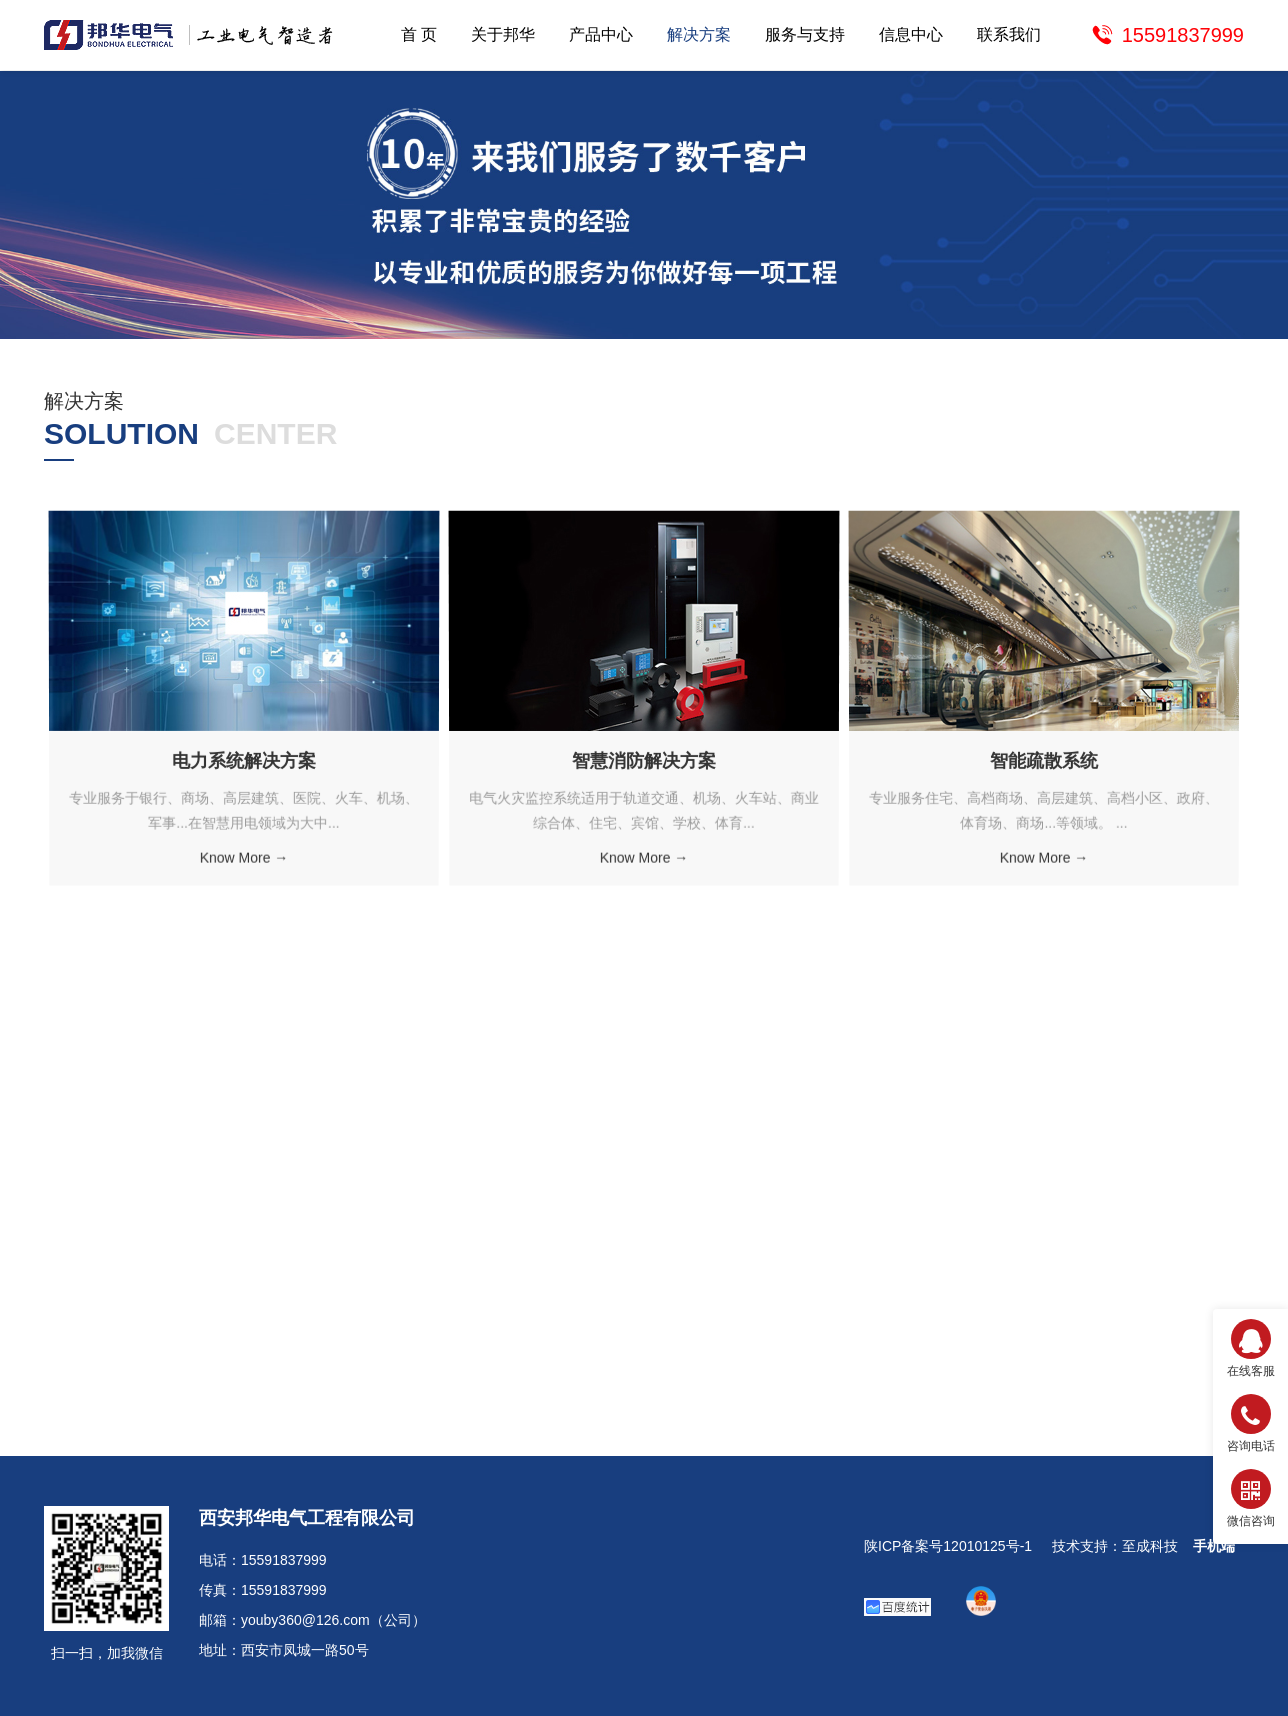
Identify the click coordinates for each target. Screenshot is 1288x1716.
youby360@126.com (305, 1620)
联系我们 (1009, 34)
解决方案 (699, 34)
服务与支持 (805, 34)
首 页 (419, 34)
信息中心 (911, 34)
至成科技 (1150, 1546)
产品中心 (601, 34)
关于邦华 (503, 34)
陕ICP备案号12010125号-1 (948, 1546)
